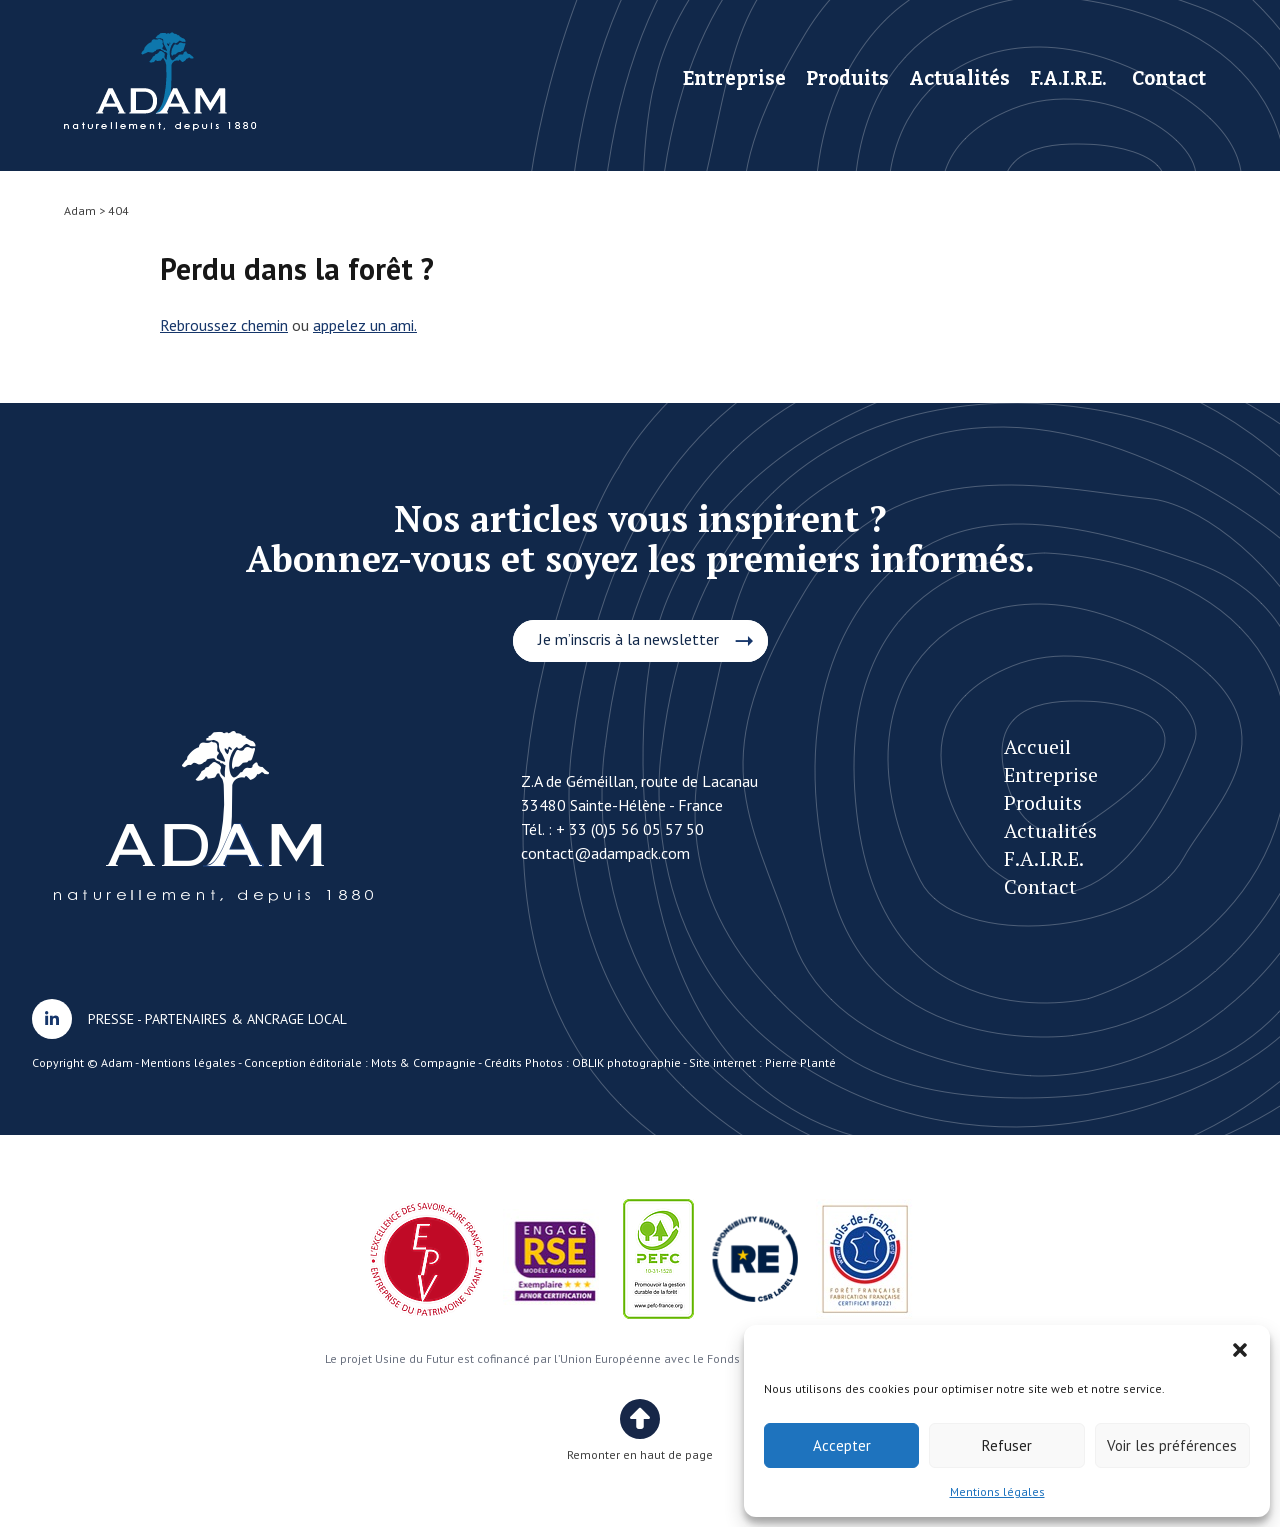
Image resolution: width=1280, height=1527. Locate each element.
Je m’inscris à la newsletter (628, 639)
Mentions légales (997, 1491)
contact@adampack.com (605, 853)
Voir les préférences (1172, 1445)
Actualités (959, 78)
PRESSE (111, 1019)
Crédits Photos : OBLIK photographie (582, 1062)
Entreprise (734, 78)
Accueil (1037, 746)
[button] (1240, 1350)
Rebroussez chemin (224, 325)
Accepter (842, 1445)
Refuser (1007, 1445)
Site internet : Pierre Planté (762, 1062)
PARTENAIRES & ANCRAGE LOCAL (246, 1019)
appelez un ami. (365, 325)
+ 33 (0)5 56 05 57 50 (630, 829)
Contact (1169, 78)
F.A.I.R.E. (1068, 78)
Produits (847, 78)
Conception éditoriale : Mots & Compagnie (360, 1062)
